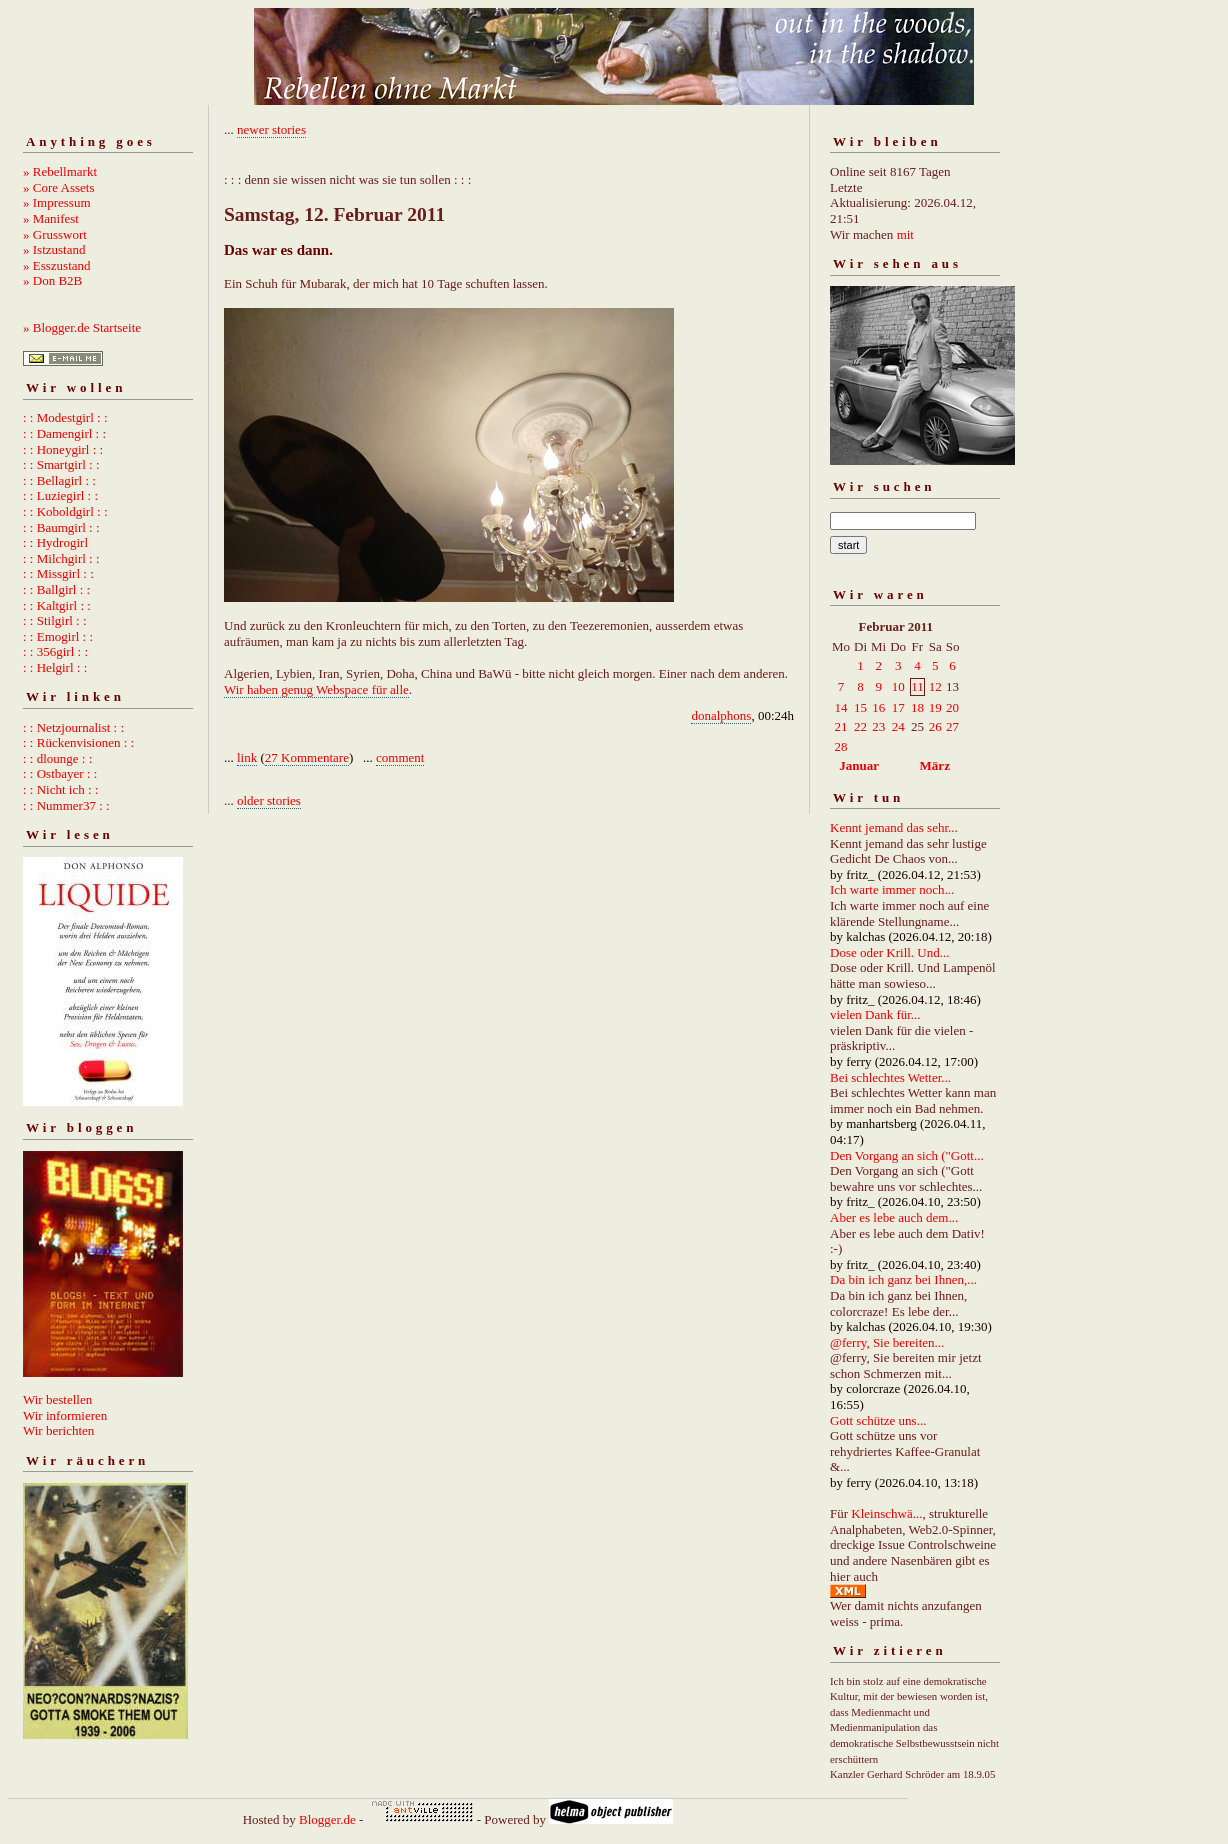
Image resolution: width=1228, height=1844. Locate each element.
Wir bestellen (57, 1399)
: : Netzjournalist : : (73, 727)
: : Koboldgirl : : (65, 511)
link (247, 757)
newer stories (271, 129)
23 (878, 726)
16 (878, 707)
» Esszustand (57, 265)
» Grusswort (55, 234)
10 (898, 686)
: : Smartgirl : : (61, 464)
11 (917, 686)
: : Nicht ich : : (60, 789)
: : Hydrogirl (55, 542)
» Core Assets (59, 187)
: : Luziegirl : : (60, 495)
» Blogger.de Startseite (82, 327)
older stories (269, 800)
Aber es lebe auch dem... (894, 1217)
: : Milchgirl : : (61, 558)
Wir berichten (58, 1430)
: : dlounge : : (57, 758)
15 (860, 707)
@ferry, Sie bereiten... (887, 1342)
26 (935, 726)
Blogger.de (327, 1819)
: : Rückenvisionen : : (78, 742)
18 (917, 707)
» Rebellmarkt (60, 171)
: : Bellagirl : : (59, 480)
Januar (859, 765)
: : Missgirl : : (58, 573)
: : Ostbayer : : (60, 773)
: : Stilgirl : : (55, 620)
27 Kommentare (307, 757)
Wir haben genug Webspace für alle (316, 689)
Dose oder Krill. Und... (890, 952)
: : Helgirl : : (55, 667)
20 (952, 707)
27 (952, 726)
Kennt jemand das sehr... (894, 827)
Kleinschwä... (886, 1513)
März (935, 765)
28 (841, 746)
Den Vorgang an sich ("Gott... (907, 1155)
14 (841, 707)
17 (898, 707)
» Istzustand (54, 249)
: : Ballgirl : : (56, 589)
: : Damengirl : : (64, 433)
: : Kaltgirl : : (57, 605)
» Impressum (57, 202)
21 (841, 726)
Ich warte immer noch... (892, 889)
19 (935, 707)
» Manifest (51, 218)
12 (935, 686)
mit (905, 234)
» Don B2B (52, 280)
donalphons (721, 715)
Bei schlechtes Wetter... (890, 1077)
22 (860, 726)
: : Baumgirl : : (61, 527)
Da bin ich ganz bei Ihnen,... (903, 1279)
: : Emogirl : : (58, 636)
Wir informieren (65, 1415)
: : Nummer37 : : (66, 805)
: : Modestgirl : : (65, 417)
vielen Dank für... (875, 1014)
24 (898, 726)
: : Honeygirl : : (63, 449)
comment (400, 757)
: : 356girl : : (55, 651)
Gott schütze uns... (878, 1420)
